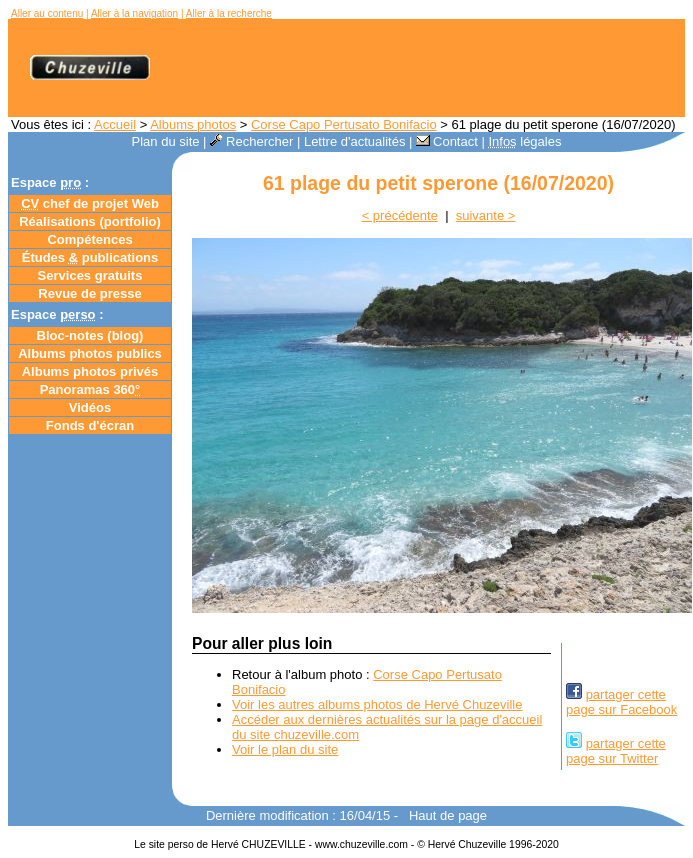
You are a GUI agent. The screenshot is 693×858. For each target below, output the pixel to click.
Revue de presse (89, 293)
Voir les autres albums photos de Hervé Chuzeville (377, 704)
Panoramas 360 (90, 389)
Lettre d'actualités (355, 141)
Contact (447, 141)
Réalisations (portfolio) (90, 221)
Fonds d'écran (90, 425)
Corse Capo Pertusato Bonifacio (344, 124)
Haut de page (448, 815)
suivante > (486, 215)
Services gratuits (90, 275)
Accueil (115, 124)
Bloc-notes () (90, 335)
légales (524, 141)
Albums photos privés (90, 371)
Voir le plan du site (285, 749)
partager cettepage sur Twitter (616, 751)
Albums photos (193, 124)
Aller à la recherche (229, 13)
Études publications (90, 257)
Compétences (89, 239)
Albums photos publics (90, 353)
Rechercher (251, 141)
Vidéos (90, 407)
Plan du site (166, 141)
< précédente (400, 215)
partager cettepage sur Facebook (621, 702)
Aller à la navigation (134, 13)
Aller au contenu (47, 13)
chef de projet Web (90, 203)
